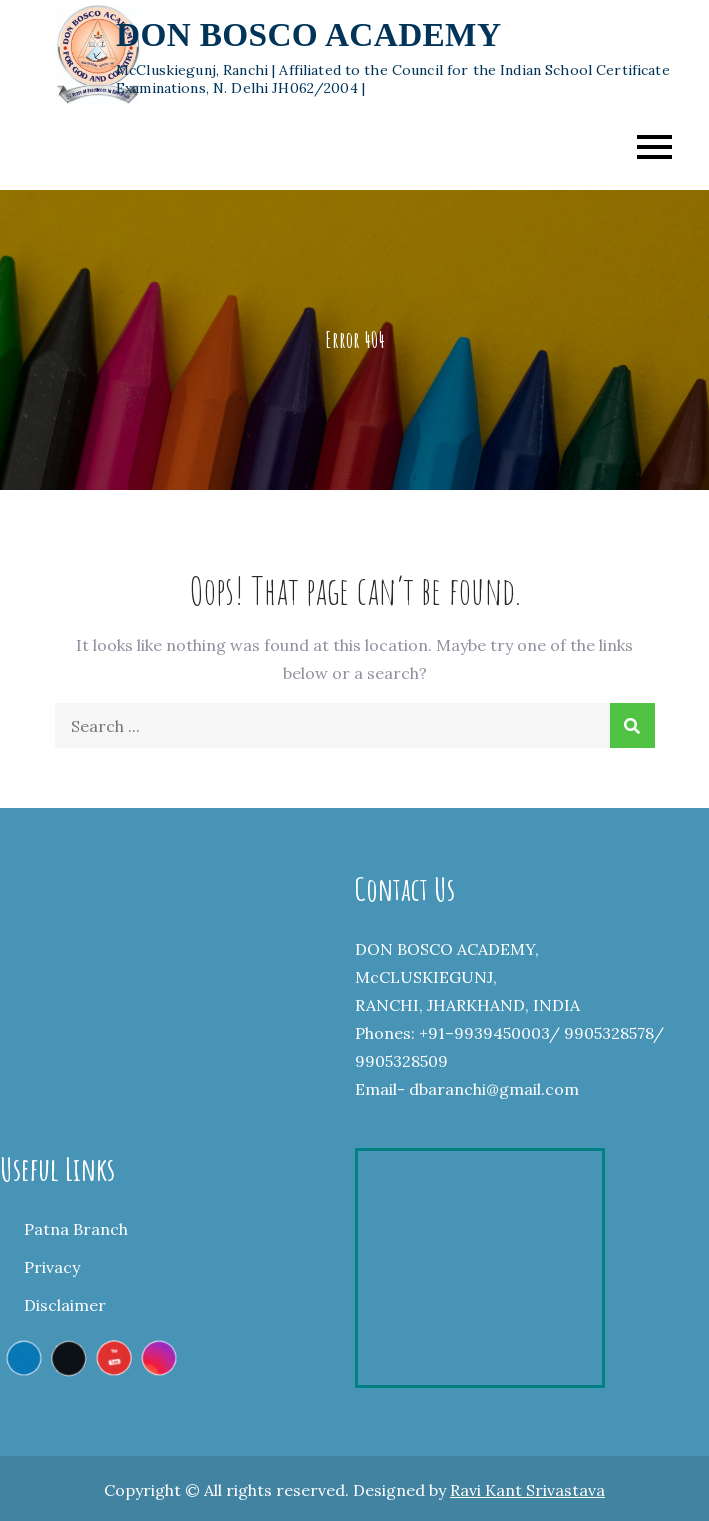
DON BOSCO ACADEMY (308, 34)
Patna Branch (76, 1229)
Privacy (52, 1267)
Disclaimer (65, 1305)
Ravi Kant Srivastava (527, 1490)
